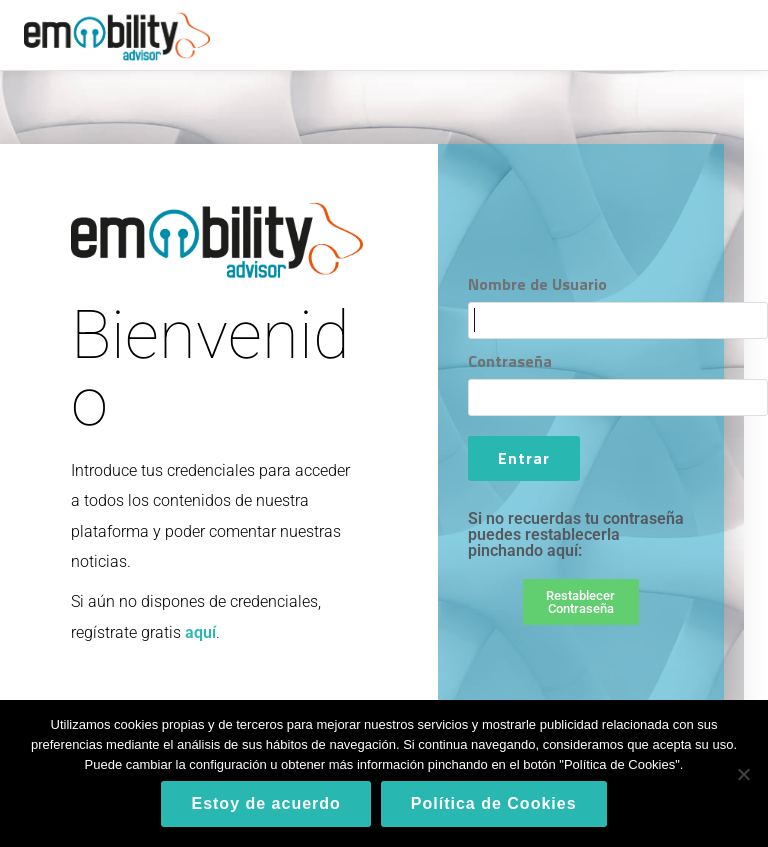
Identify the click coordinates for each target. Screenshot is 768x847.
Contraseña (510, 361)
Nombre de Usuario (537, 284)
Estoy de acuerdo (265, 803)
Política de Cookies (494, 803)
